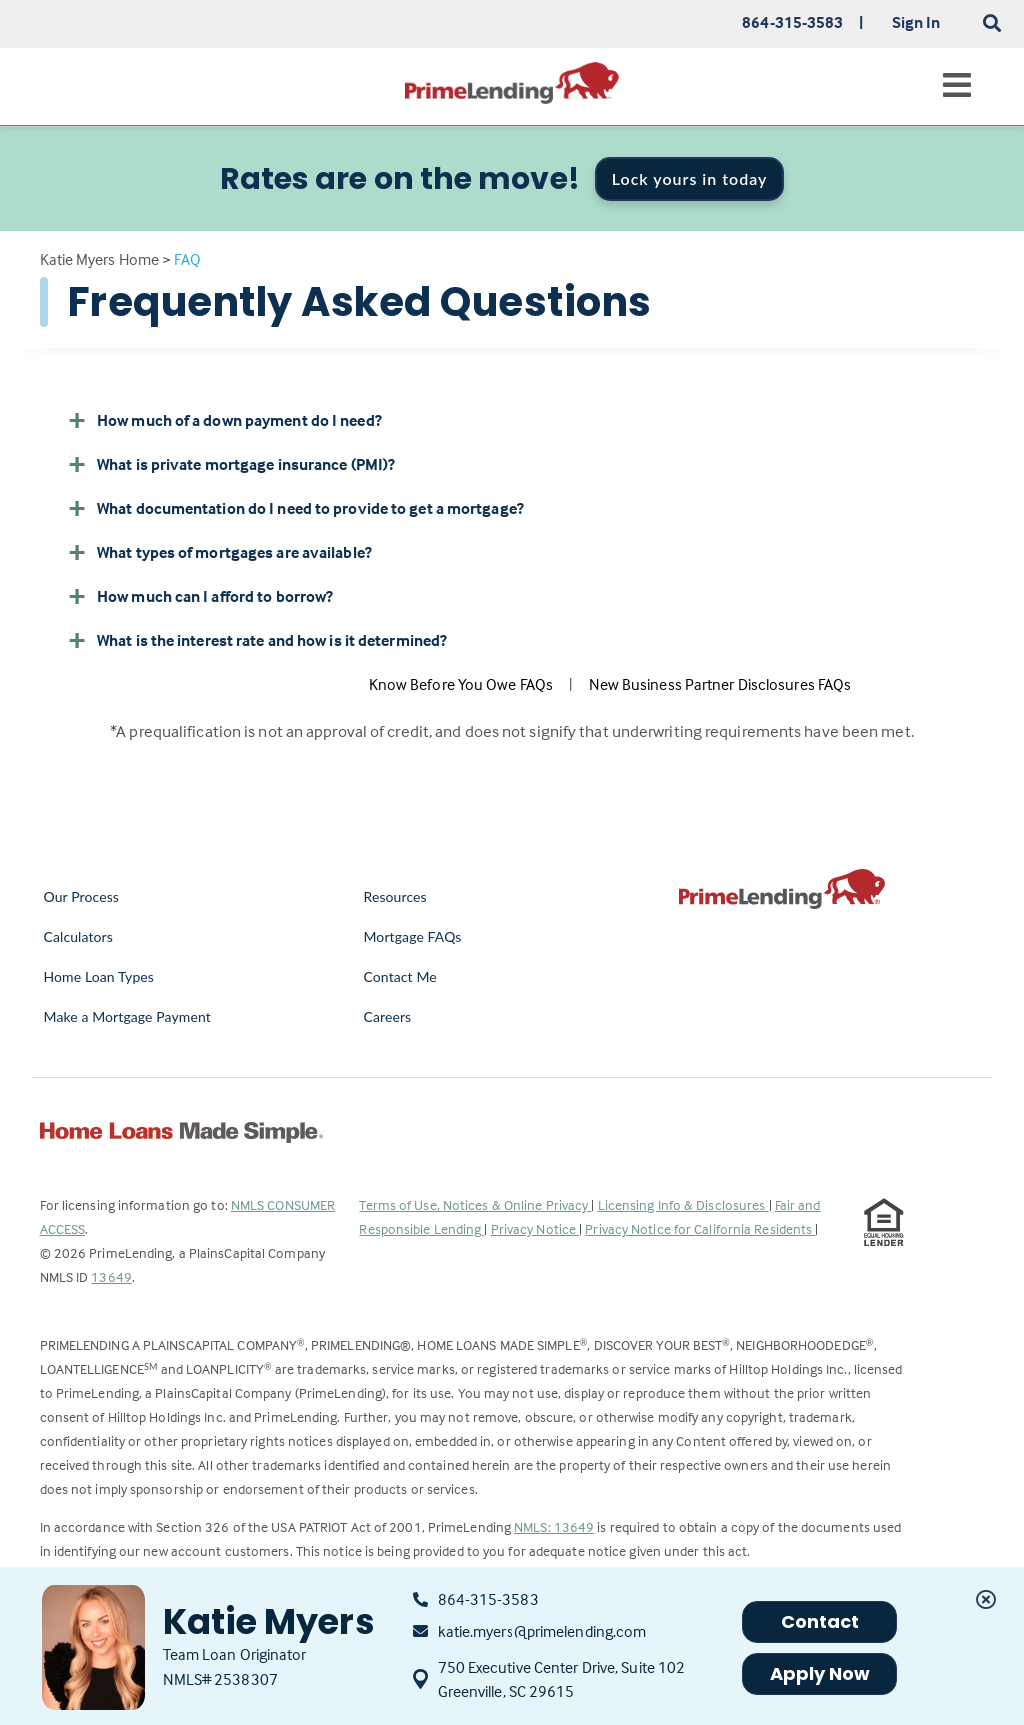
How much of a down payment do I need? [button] (224, 420)
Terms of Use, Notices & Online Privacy (475, 1204)
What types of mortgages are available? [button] (219, 552)
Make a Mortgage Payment (127, 1016)
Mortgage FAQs (412, 936)
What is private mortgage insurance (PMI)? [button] (231, 464)
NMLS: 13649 (554, 1526)
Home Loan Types (99, 976)
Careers (387, 1016)
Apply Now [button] (820, 1673)
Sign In (916, 22)
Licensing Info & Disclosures (683, 1204)
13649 (111, 1276)
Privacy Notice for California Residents (700, 1228)
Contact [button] (820, 1621)
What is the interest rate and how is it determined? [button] (257, 640)
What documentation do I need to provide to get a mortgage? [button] (295, 508)
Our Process (82, 896)
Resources (394, 896)
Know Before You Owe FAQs (461, 684)
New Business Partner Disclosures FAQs (720, 684)
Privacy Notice (535, 1228)
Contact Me (399, 976)
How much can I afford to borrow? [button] (200, 596)
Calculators (78, 936)
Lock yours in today (690, 178)
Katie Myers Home (100, 259)
